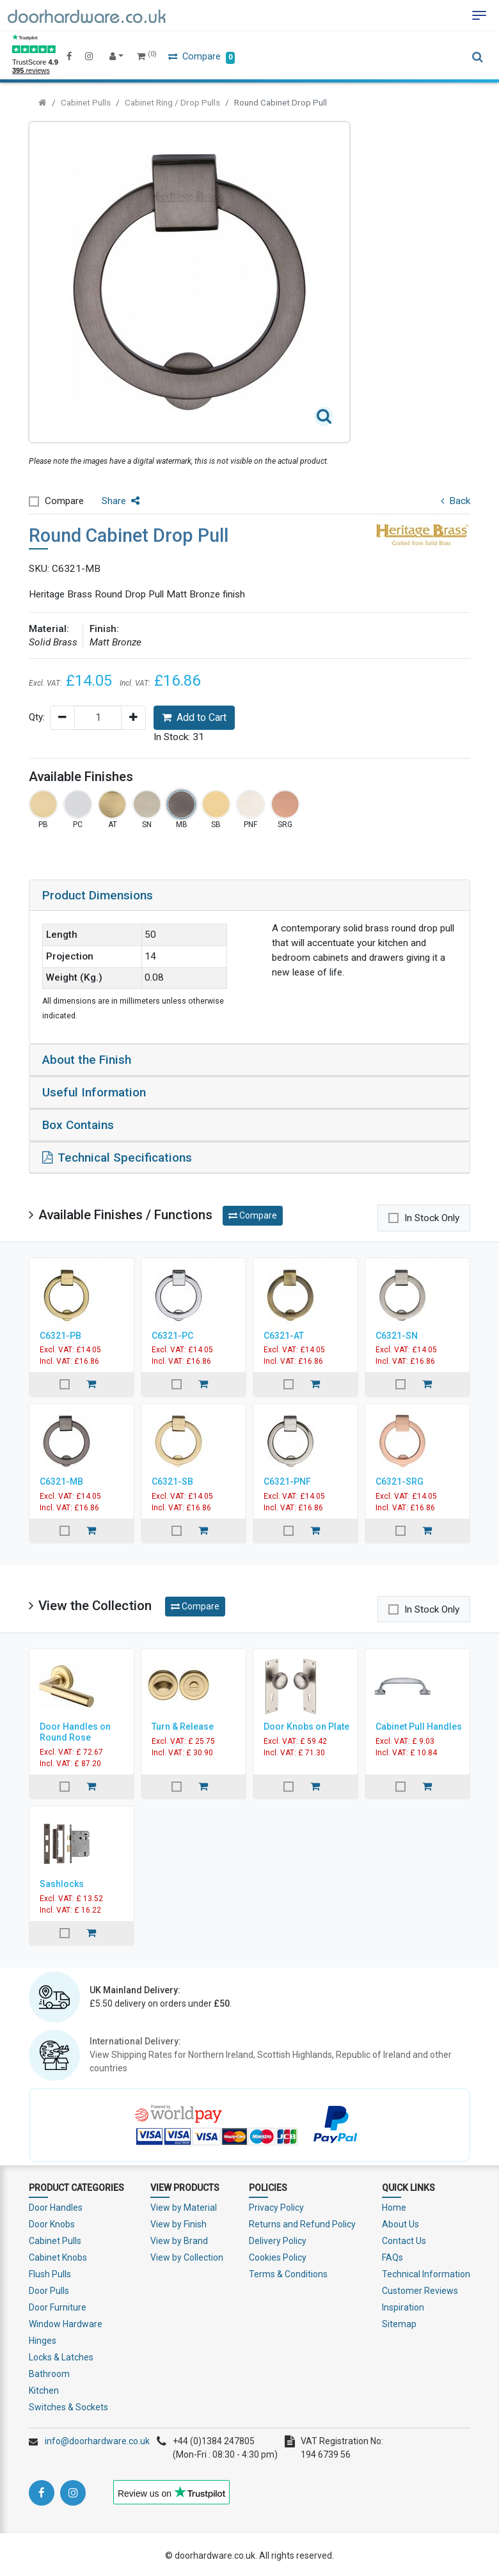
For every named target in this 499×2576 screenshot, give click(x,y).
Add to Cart (194, 717)
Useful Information (94, 1091)
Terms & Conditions (288, 2271)
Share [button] (120, 501)
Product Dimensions (97, 895)
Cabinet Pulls (86, 102)
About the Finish (86, 1059)
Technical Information (426, 2271)
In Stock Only (431, 1216)
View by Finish (178, 2221)
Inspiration (403, 2305)
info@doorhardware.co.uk (97, 2438)
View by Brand (179, 2238)
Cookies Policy (277, 2255)
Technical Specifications (117, 1155)
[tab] (249, 895)
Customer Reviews (420, 2288)
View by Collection (186, 2255)
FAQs (392, 2255)
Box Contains (78, 1123)
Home (394, 2205)
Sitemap (399, 2321)
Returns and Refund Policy (302, 2221)
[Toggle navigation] (479, 15)
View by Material (183, 2205)
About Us (400, 2221)
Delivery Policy (277, 2238)
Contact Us (404, 2238)
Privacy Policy (276, 2205)
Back (455, 501)
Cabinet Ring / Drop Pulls (172, 102)
